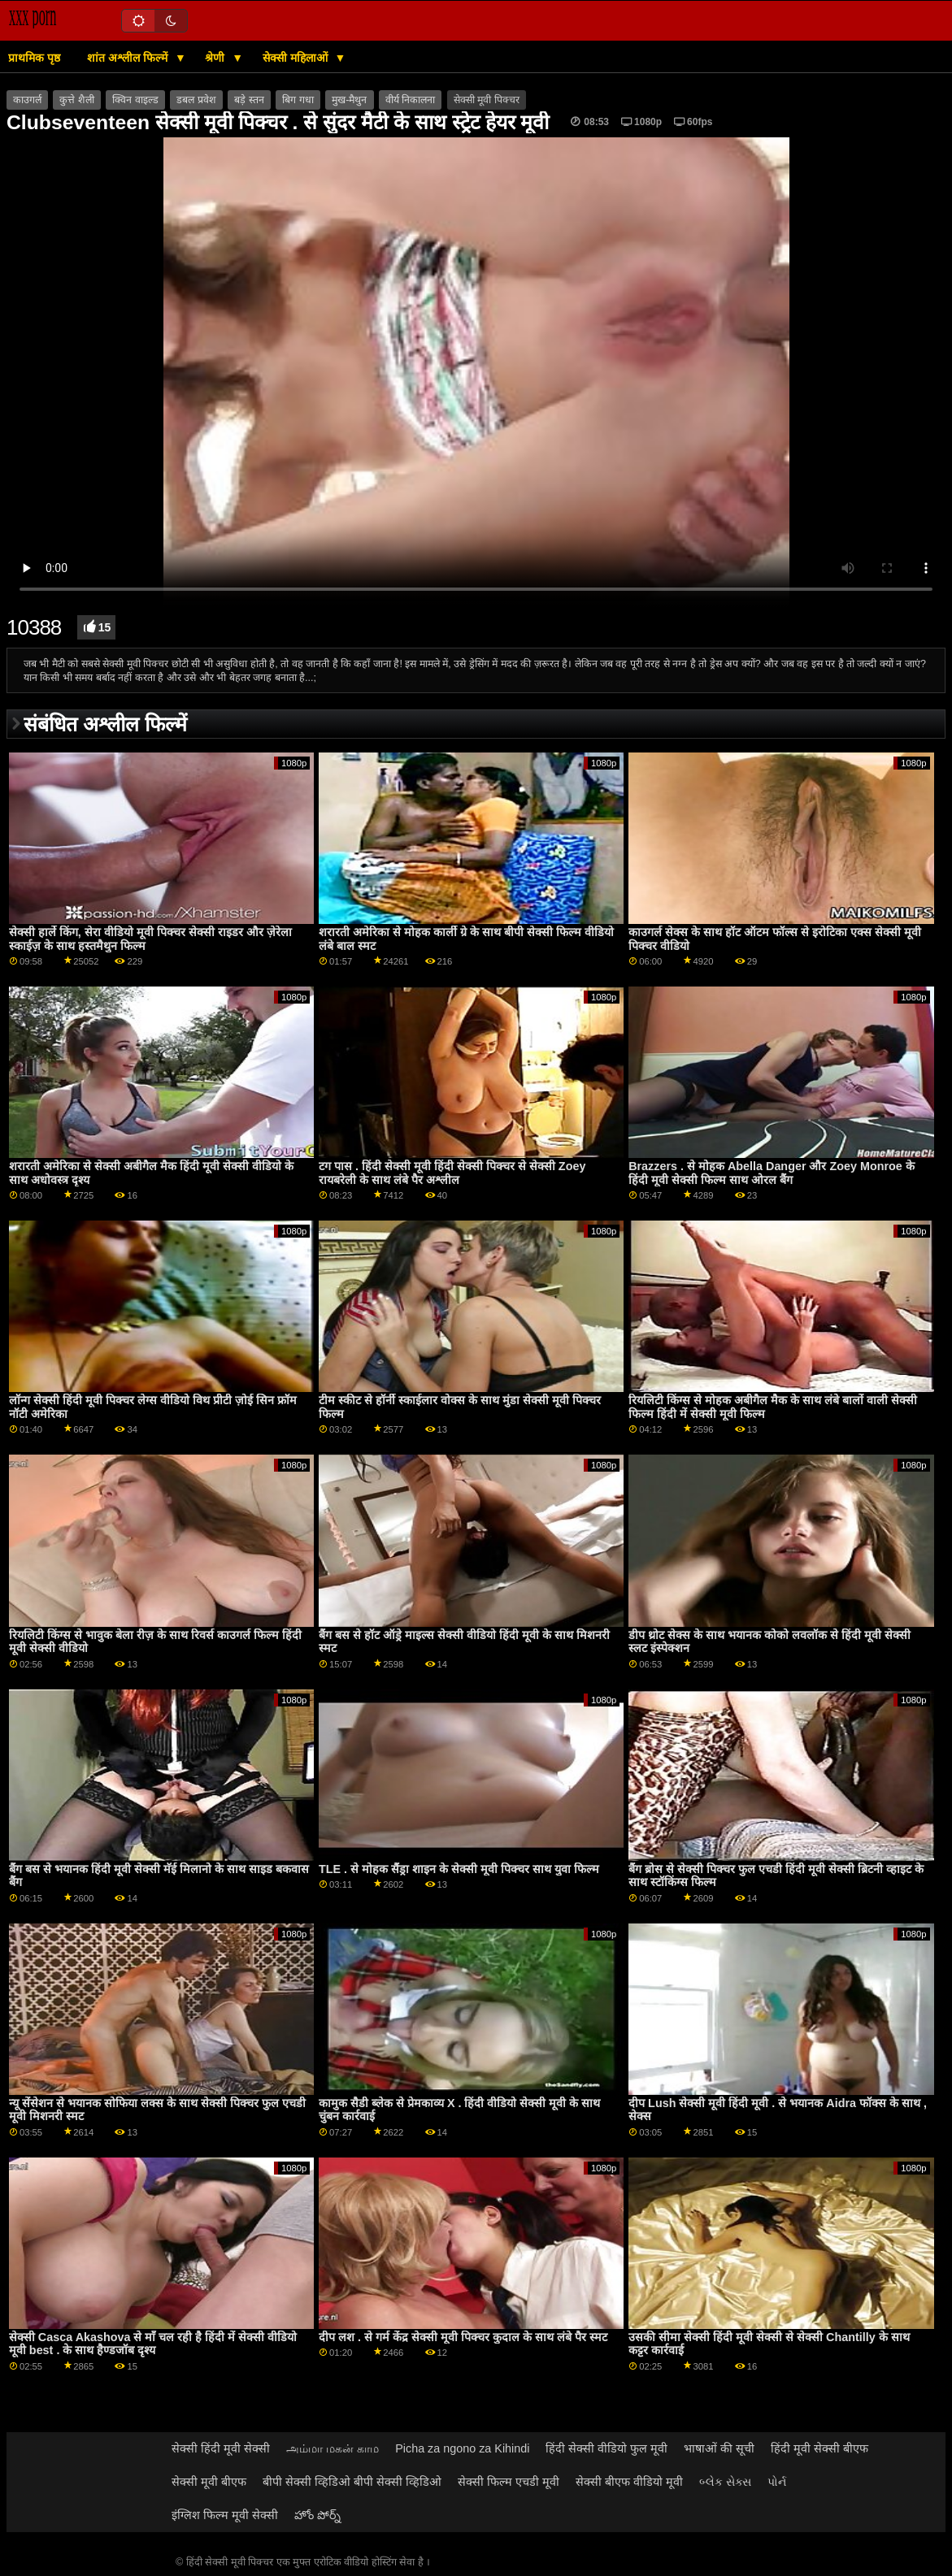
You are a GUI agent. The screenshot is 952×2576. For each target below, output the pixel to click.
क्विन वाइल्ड (135, 100)
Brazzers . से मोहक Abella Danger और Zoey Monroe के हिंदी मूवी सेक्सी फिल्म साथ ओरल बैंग (771, 1173)
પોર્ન (776, 2481)
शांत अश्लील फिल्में (129, 57)
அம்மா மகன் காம (332, 2448)
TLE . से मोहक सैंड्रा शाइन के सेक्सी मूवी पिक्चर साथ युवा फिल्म (459, 1869)
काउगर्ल (27, 100)
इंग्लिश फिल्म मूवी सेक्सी (225, 2515)
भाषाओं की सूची (719, 2448)
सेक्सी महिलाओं (297, 57)
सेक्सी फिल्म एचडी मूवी (508, 2481)
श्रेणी (216, 57)
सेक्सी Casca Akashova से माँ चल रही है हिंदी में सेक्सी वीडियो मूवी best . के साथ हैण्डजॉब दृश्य (153, 2344)
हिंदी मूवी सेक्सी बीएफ (819, 2448)
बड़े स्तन (248, 100)
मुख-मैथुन (349, 100)
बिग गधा (297, 100)
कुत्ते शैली (76, 100)
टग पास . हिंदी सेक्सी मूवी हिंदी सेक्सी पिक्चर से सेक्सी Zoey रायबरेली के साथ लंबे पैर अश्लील (452, 1173)
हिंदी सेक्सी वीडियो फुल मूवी (606, 2448)
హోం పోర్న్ (317, 2515)
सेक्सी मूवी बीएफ (209, 2481)
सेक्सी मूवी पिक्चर (486, 100)
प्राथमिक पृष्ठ (34, 57)
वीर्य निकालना (410, 100)
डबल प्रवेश (195, 100)
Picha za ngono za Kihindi (462, 2448)
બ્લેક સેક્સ (725, 2481)
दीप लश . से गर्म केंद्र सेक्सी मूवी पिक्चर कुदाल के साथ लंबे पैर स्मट (463, 2337)
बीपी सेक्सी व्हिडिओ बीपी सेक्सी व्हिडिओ (352, 2481)
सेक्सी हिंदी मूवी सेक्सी (221, 2448)
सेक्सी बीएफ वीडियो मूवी (629, 2481)
